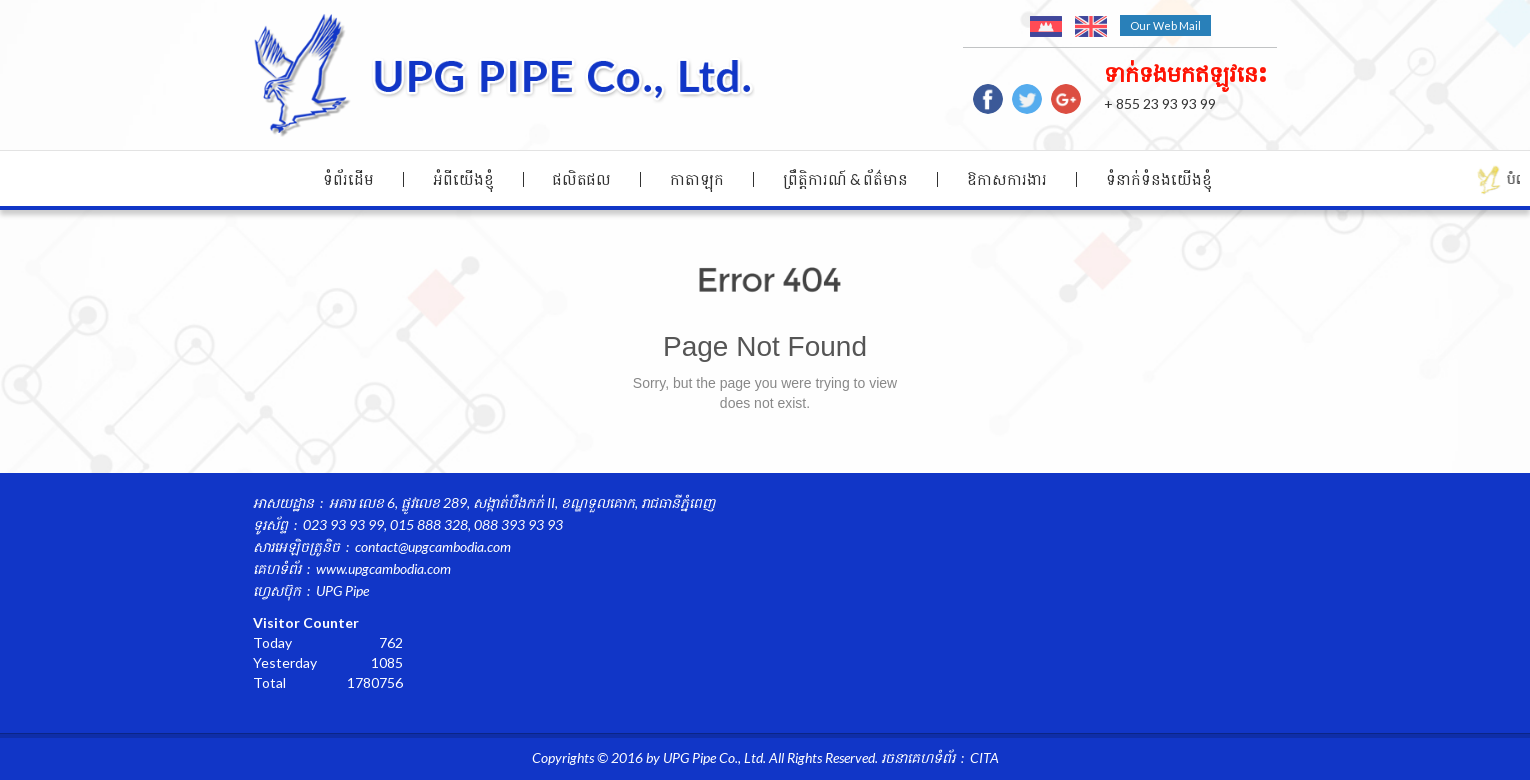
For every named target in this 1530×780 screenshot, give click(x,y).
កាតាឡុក (697, 179)
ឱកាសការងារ (1007, 179)
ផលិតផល (582, 179)
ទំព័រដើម (348, 179)
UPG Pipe (342, 590)
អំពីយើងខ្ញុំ (463, 179)
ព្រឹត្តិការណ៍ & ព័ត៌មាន (845, 179)
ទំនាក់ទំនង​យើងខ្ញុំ (1159, 179)
